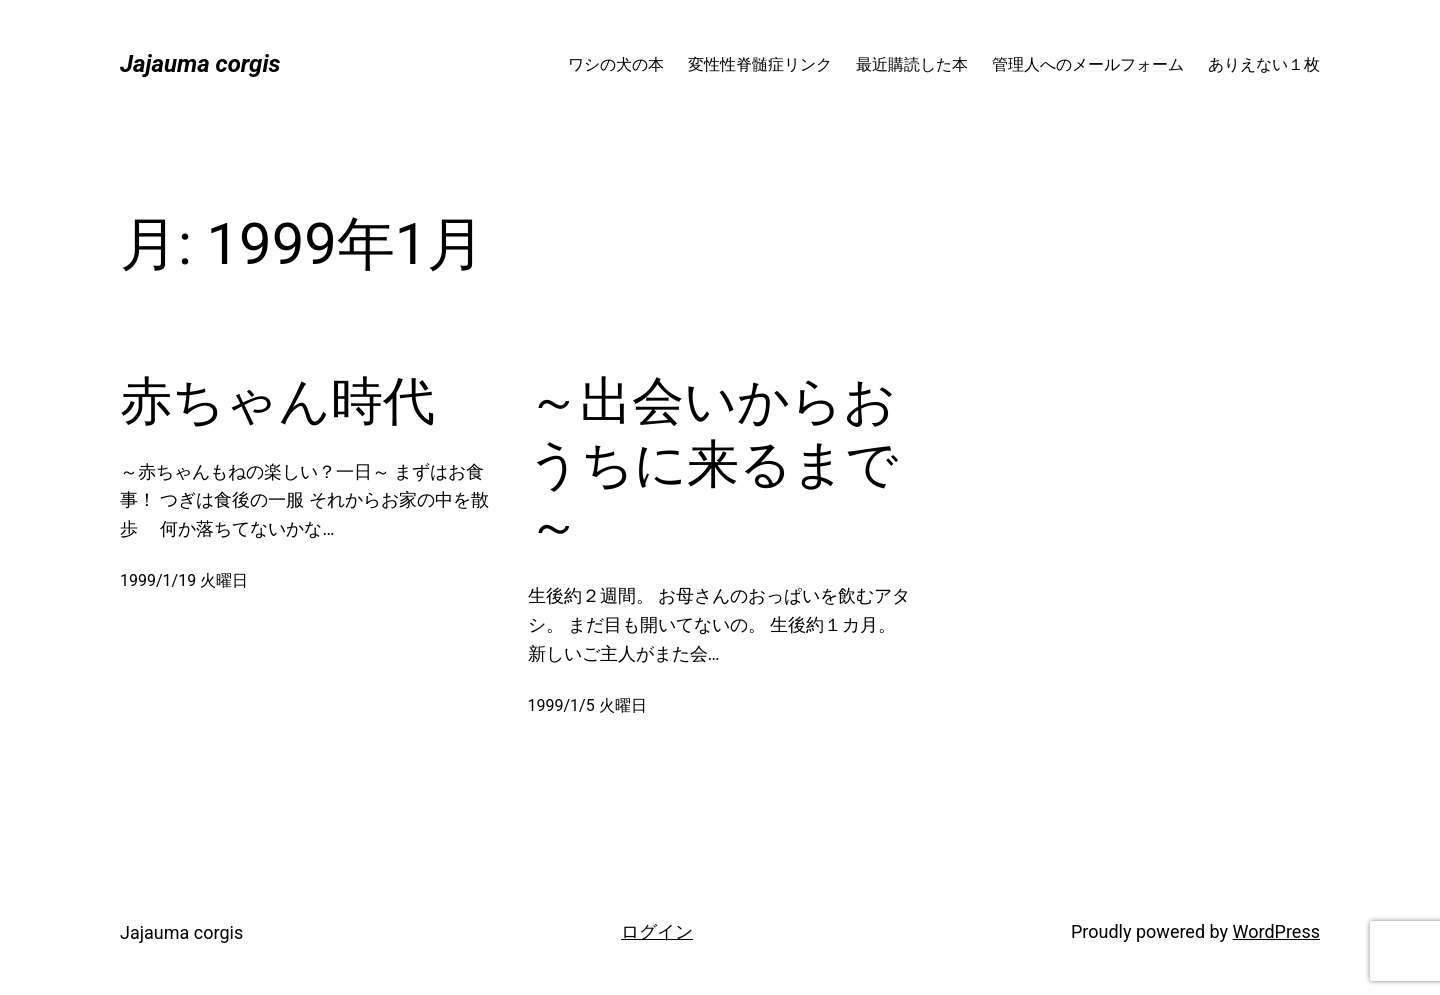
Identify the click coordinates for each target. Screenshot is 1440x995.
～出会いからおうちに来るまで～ (713, 464)
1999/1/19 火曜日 (184, 580)
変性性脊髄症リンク (760, 64)
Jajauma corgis (200, 64)
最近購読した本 (912, 64)
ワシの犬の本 (616, 64)
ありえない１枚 (1264, 64)
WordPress (1276, 931)
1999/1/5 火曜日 (587, 705)
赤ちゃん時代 (277, 401)
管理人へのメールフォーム (1088, 64)
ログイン (657, 931)
